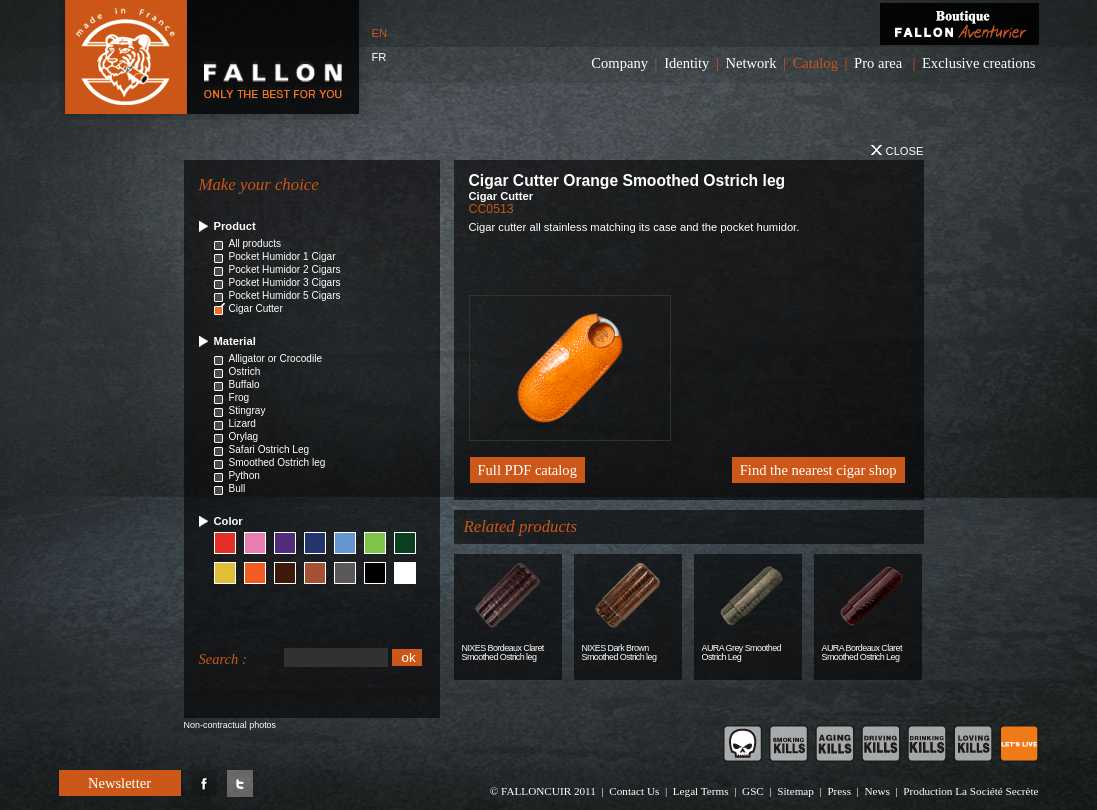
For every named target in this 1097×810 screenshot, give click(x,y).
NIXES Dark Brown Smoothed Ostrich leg (619, 652)
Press (839, 791)
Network (751, 63)
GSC (753, 791)
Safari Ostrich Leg (269, 449)
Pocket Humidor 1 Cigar (282, 256)
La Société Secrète (996, 791)
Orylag (244, 436)
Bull (237, 488)
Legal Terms (701, 791)
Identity (686, 63)
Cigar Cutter (256, 308)
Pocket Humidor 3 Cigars (285, 282)
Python (244, 475)
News (876, 791)
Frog (239, 397)
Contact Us (634, 791)
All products (255, 243)
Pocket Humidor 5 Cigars (285, 295)
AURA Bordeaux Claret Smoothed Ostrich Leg (862, 652)
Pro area (878, 63)
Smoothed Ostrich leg (277, 462)
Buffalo (244, 384)
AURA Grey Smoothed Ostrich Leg (742, 652)
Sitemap (795, 791)
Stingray (247, 410)
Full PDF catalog (527, 470)
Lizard (242, 423)
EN (380, 33)
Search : (223, 659)
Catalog (815, 63)
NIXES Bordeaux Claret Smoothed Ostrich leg (503, 652)
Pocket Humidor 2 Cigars (285, 269)
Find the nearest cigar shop (818, 470)
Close (897, 151)
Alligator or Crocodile (276, 358)
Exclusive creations (979, 63)
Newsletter (119, 783)
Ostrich (245, 371)
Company (619, 63)
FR (379, 57)
